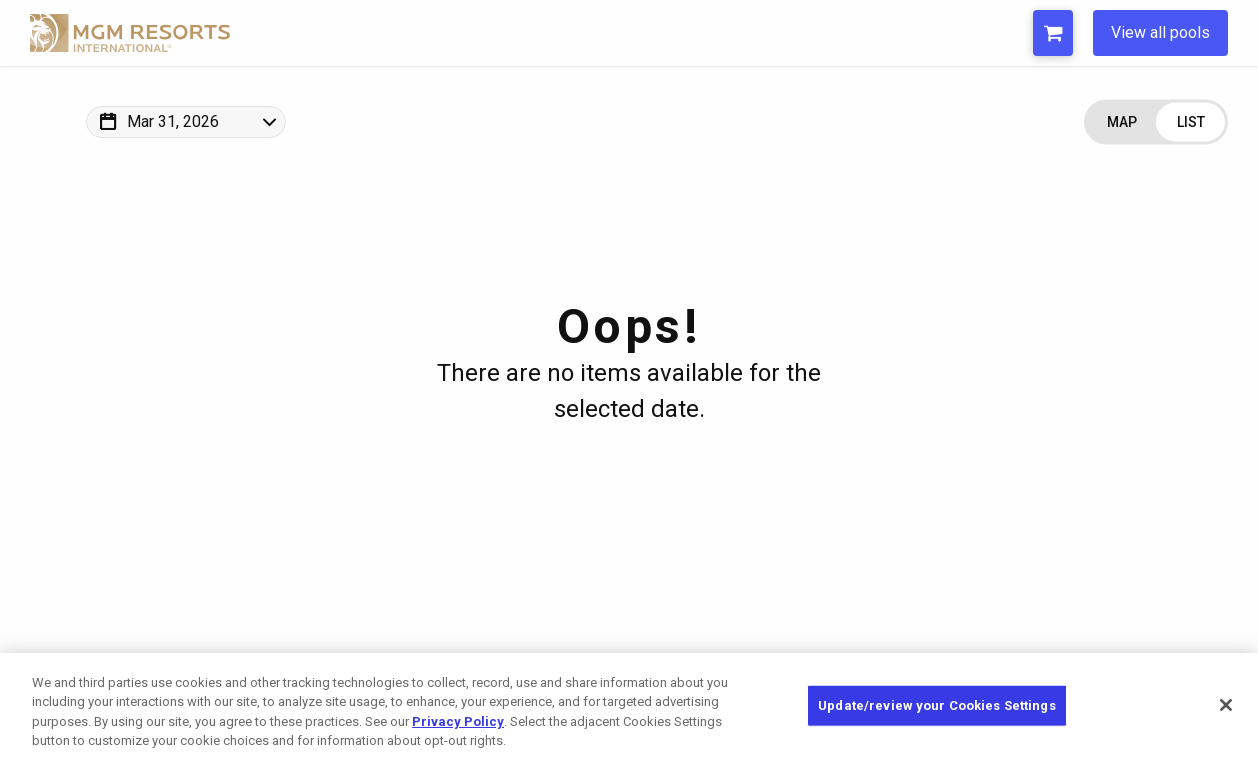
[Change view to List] (1190, 122)
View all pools (1160, 32)
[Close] (1226, 705)
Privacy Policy (458, 721)
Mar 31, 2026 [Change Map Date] (173, 121)
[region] (629, 707)
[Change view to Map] (1121, 122)
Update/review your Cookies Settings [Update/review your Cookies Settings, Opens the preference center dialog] (937, 705)
